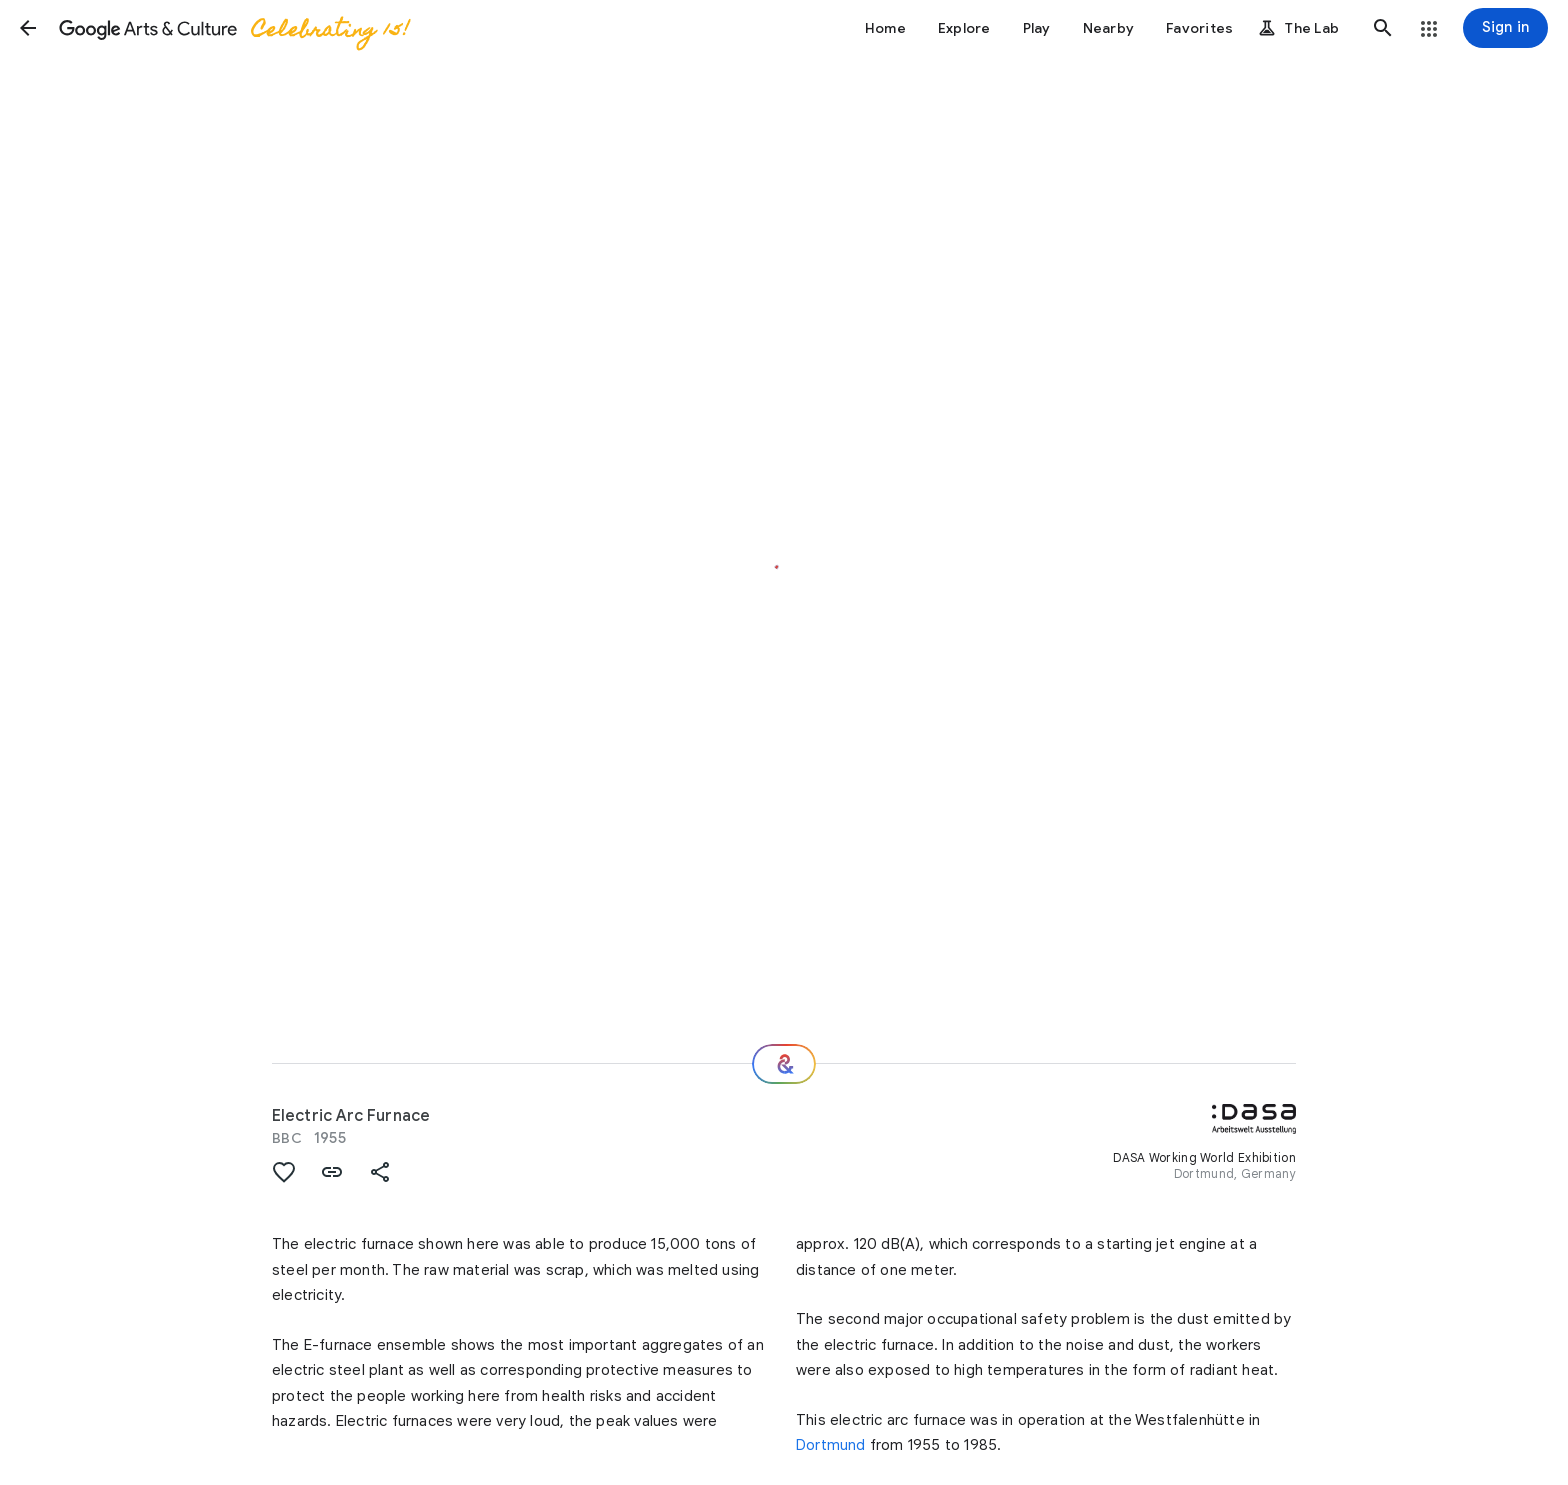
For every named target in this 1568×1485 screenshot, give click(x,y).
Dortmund (831, 1445)
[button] (28, 28)
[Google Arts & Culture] (233, 28)
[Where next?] (784, 1064)
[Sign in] (1505, 28)
